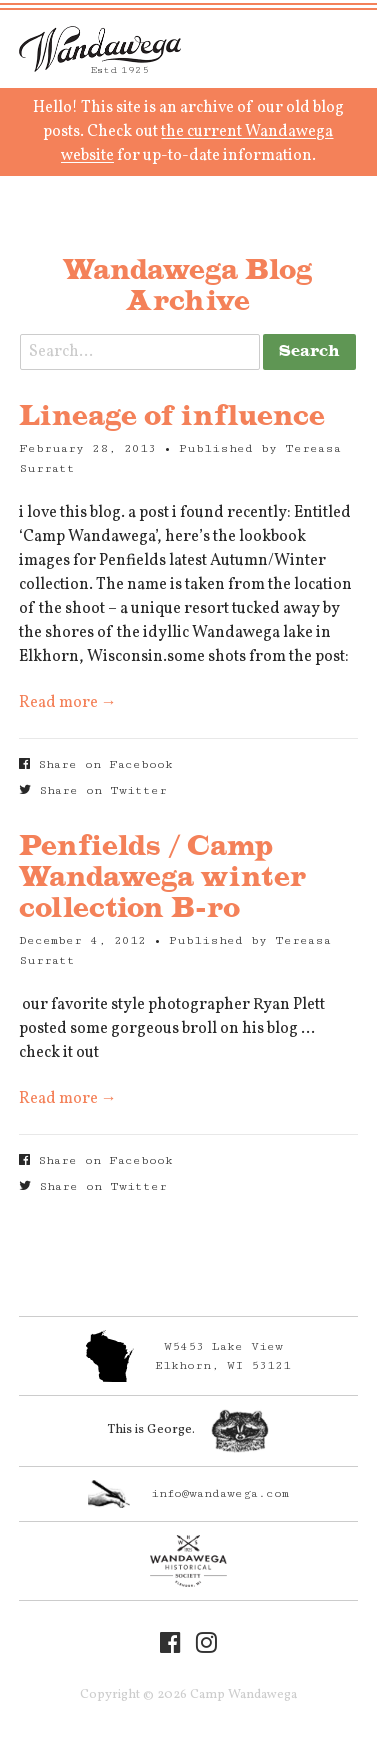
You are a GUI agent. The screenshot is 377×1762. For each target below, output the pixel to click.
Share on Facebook (96, 764)
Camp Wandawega (100, 49)
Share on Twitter (93, 790)
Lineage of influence (172, 417)
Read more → (68, 703)
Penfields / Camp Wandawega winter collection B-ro (162, 878)
